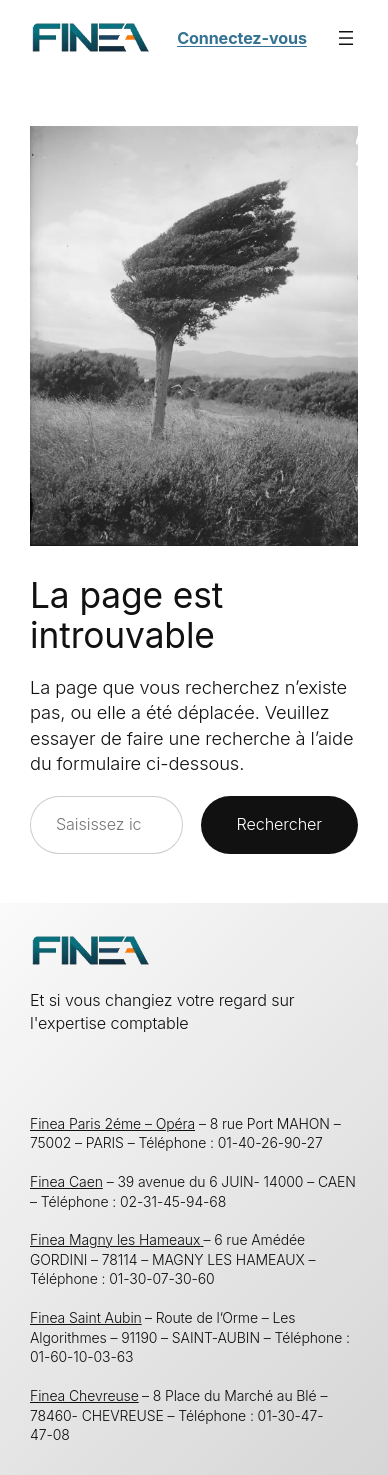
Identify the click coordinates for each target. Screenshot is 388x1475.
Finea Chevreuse (84, 1395)
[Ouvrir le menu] (346, 38)
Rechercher (279, 824)
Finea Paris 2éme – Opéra (112, 1123)
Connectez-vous (242, 38)
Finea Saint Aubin (86, 1317)
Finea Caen (66, 1181)
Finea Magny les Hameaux (116, 1239)
